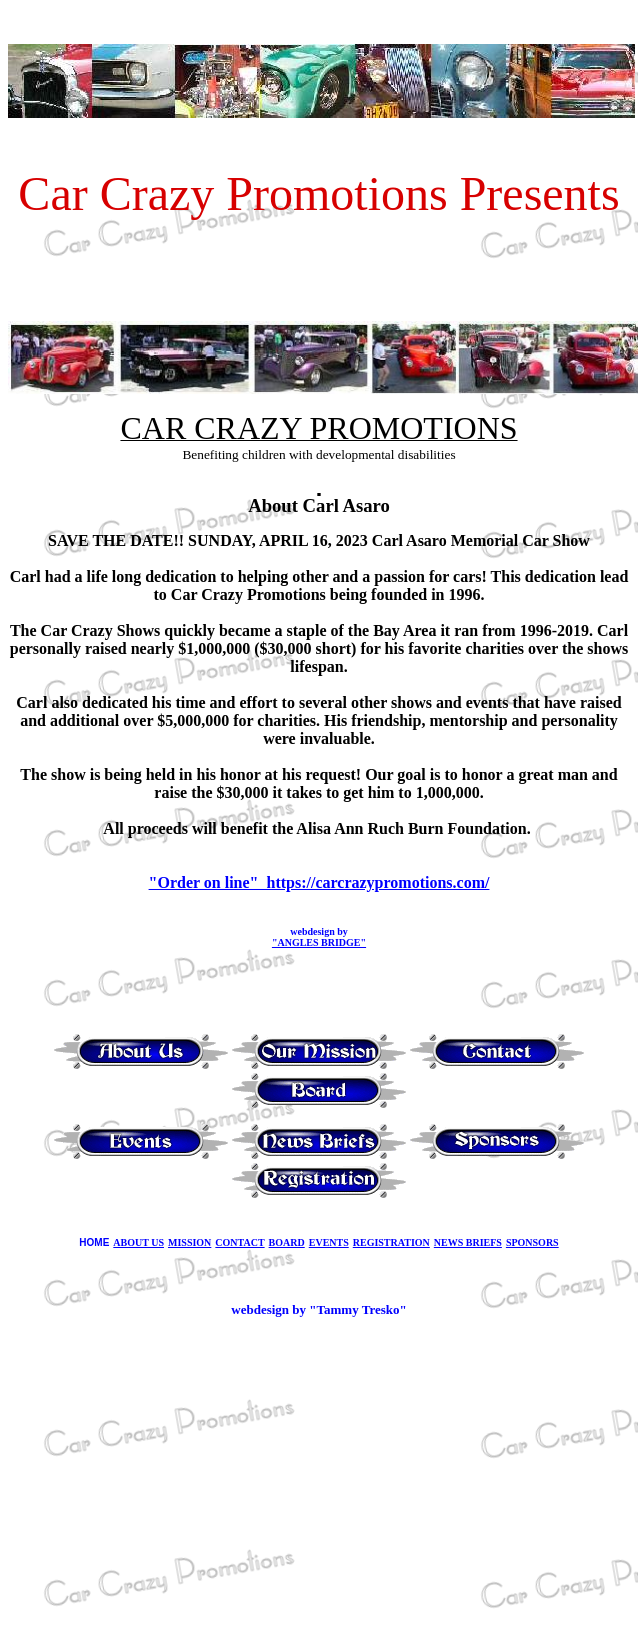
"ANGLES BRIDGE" (319, 942)
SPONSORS (532, 1242)
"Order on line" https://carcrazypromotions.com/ (319, 882)
